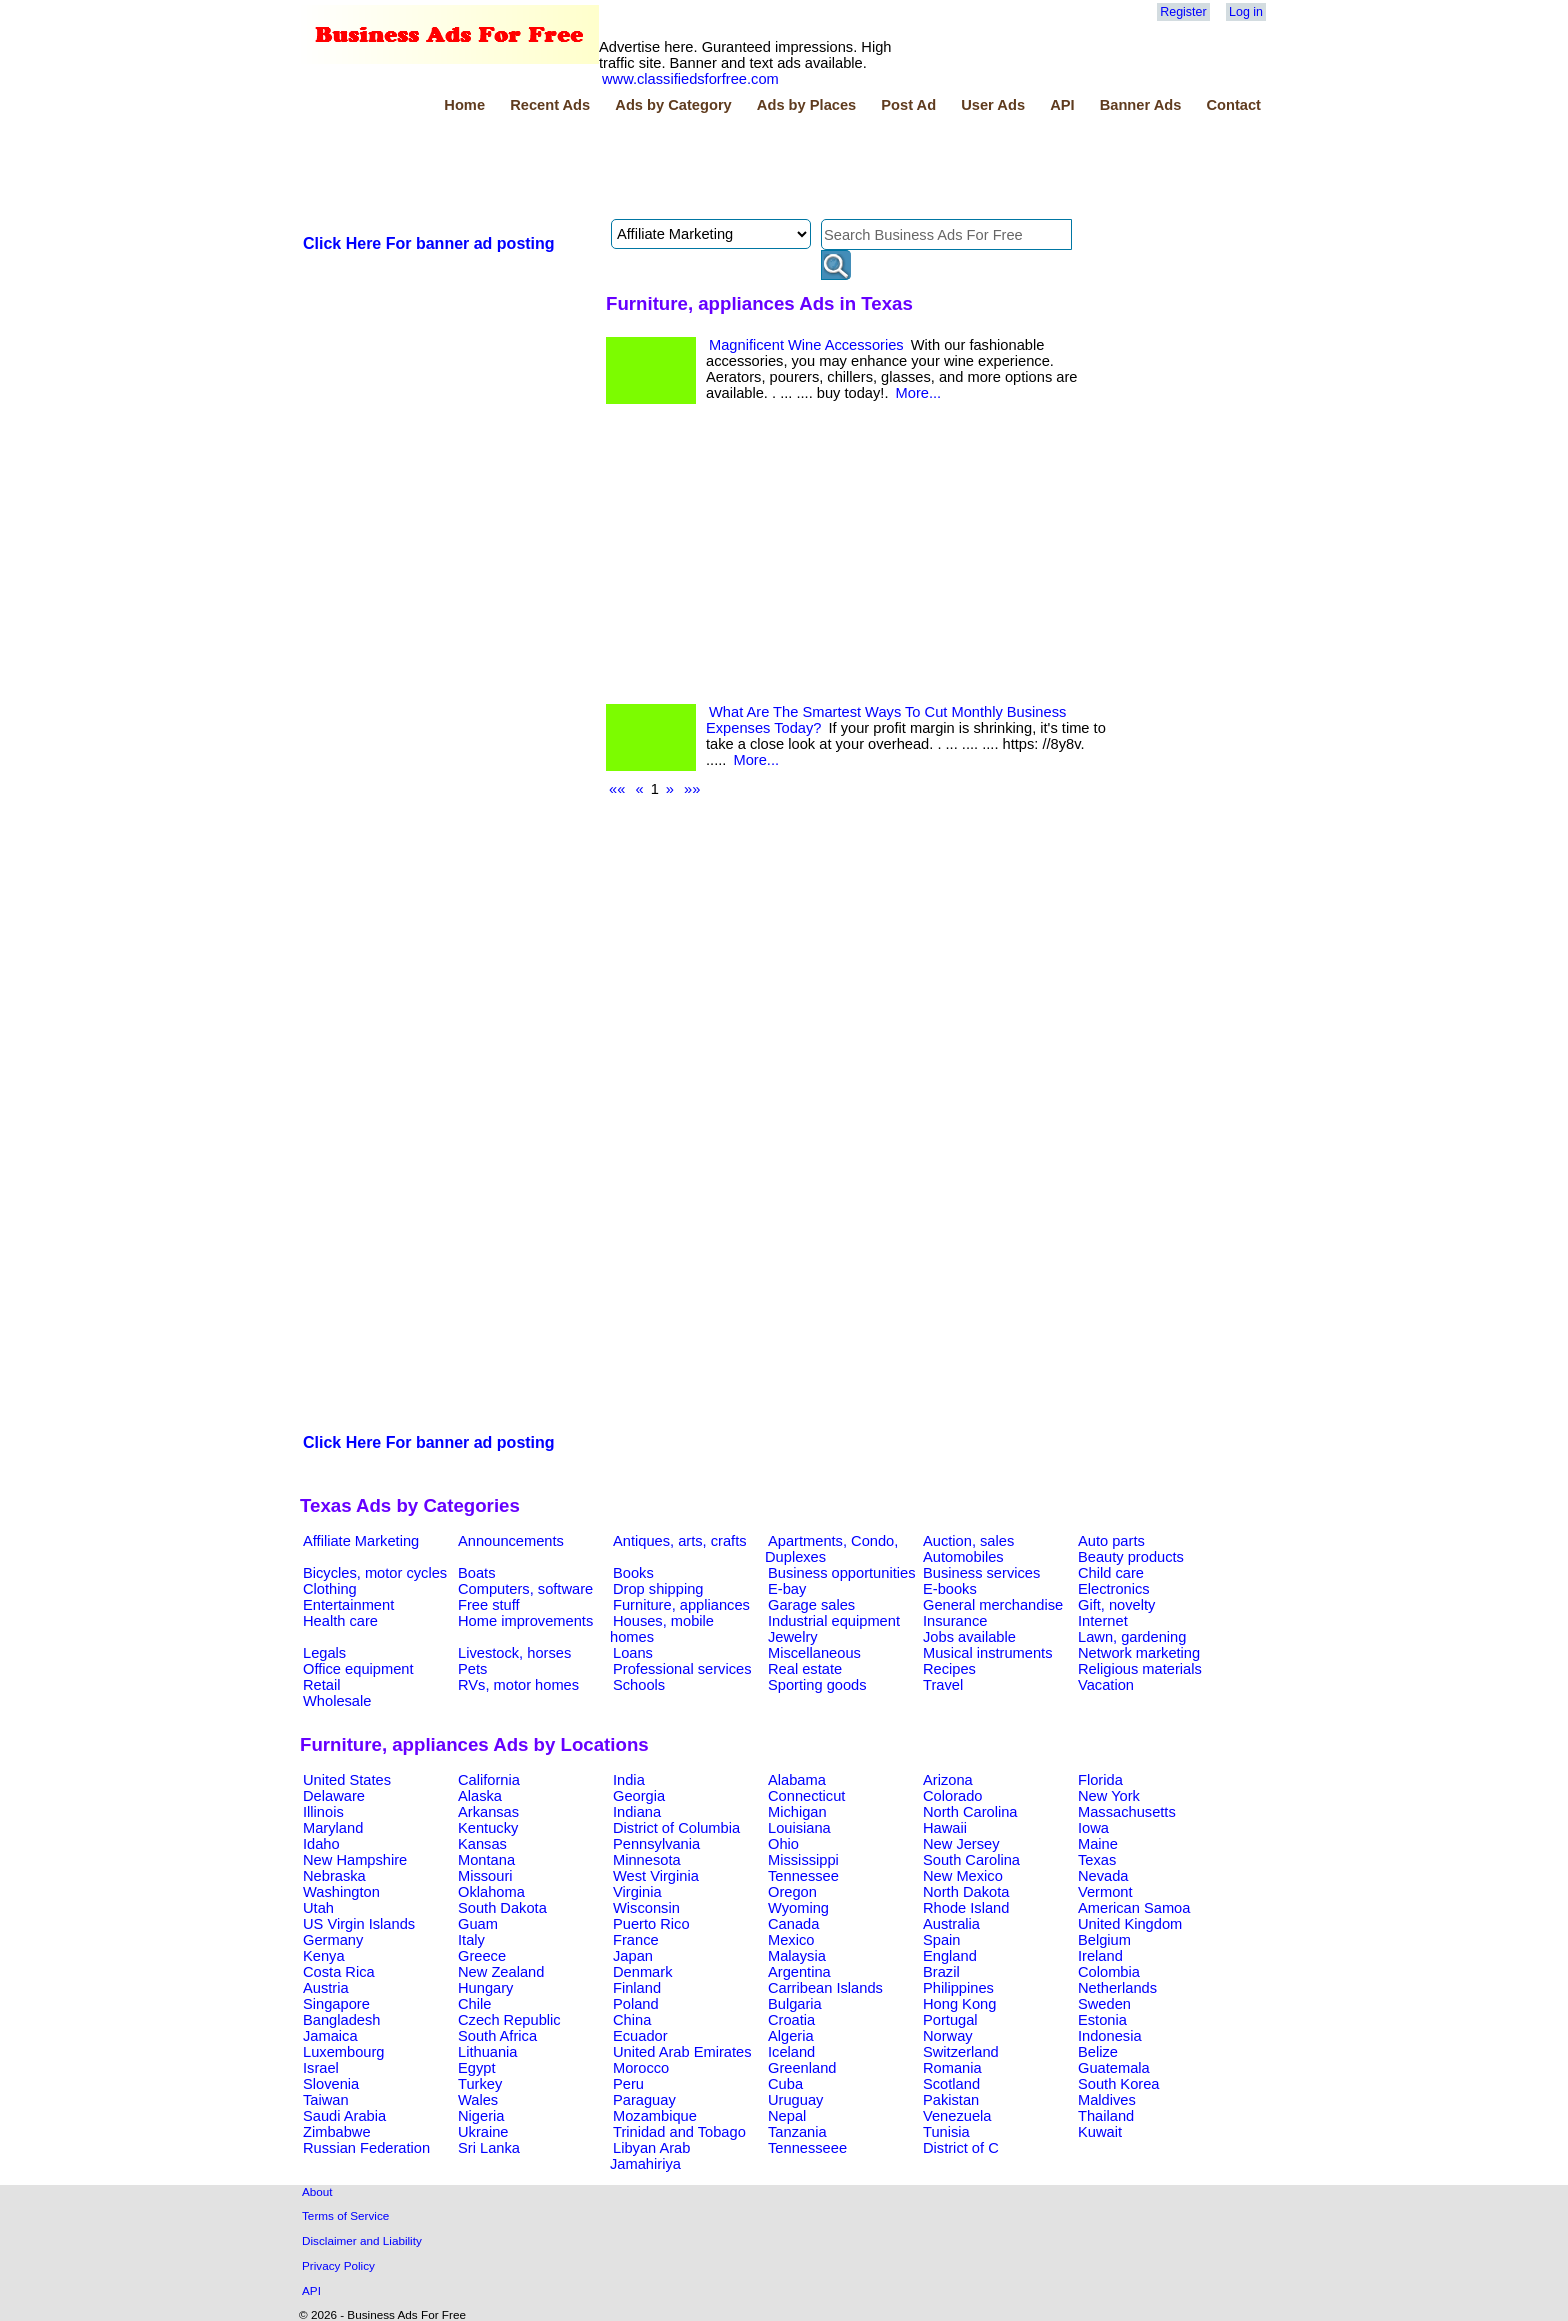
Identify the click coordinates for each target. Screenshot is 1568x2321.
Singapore (336, 2004)
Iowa (1093, 1828)
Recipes (949, 1669)
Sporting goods (817, 1685)
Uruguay (795, 2100)
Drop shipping (658, 1589)
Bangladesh (341, 2020)
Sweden (1104, 2004)
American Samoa (1134, 1908)
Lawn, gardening (1132, 1637)
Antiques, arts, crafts (680, 1541)
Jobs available (969, 1637)
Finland (637, 1988)
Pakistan (951, 2100)
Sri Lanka (489, 2148)
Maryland (333, 1828)
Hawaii (945, 1828)
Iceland (791, 2052)
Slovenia (331, 2084)
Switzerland (961, 2052)
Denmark (642, 1972)
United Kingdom (1130, 1924)
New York (1109, 1796)
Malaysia (797, 1956)
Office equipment (358, 1669)
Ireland (1100, 1956)
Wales (478, 2100)
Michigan (797, 1812)
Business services (981, 1573)
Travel (943, 1685)
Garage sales (811, 1605)
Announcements (511, 1541)
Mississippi (803, 1860)
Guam (478, 1924)
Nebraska (334, 1876)
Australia (951, 1924)
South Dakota (502, 1908)
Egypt (476, 2068)
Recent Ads (550, 105)
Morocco (641, 2068)
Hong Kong (959, 2004)
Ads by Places (806, 105)
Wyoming (798, 1908)
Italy (471, 1940)
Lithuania (488, 2052)
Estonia (1102, 2020)
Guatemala (1114, 2068)
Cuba (785, 2084)
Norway (948, 2036)
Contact (1233, 105)
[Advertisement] (664, 169)
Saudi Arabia (344, 2116)
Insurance (955, 1621)
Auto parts (1111, 1541)
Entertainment (348, 1605)
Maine (1098, 1844)
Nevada (1103, 1876)
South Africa (497, 2036)
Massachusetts (1127, 1812)
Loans (633, 1653)
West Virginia (656, 1876)
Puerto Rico (651, 1924)
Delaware (334, 1796)
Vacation (1106, 1685)
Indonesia (1110, 2036)
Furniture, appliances (681, 1605)
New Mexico (963, 1876)
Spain (942, 1940)
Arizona (948, 1780)
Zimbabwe (337, 2132)
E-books (950, 1589)
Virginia (637, 1892)
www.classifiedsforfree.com (690, 79)
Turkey (480, 2084)
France (636, 1940)
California (489, 1780)
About (317, 2191)
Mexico (791, 1940)
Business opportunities (841, 1573)
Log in (1246, 12)
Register (1183, 12)
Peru (628, 2084)
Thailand (1106, 2116)
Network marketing (1139, 1653)
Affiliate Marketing (361, 1541)
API (1062, 105)
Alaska (480, 1796)
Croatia (791, 2020)
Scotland (951, 2084)
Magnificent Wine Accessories (806, 345)
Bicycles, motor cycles (375, 1573)
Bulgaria (795, 2004)
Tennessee (803, 1876)
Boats (476, 1573)
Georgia (639, 1796)
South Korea (1118, 2084)
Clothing (330, 1589)
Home (464, 105)
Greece (482, 1956)
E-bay (787, 1589)
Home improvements (525, 1621)
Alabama (797, 1780)
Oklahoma (491, 1892)
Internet (1103, 1621)
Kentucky (488, 1828)
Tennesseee (807, 2148)
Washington (341, 1892)
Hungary (485, 1988)
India (629, 1780)
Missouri (485, 1876)
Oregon (792, 1892)
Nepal (787, 2116)
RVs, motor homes (518, 1685)
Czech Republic (509, 2020)
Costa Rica (339, 1972)
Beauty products (1131, 1557)
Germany (333, 1940)
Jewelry (793, 1637)
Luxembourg (343, 2052)
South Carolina (971, 1860)
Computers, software (525, 1589)
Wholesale (337, 1701)
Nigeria (481, 2116)
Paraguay (644, 2100)
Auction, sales (968, 1541)
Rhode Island (966, 1908)
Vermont (1105, 1892)
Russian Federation (366, 2148)
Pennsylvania (656, 1844)
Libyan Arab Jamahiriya (650, 2156)
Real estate (805, 1669)
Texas (1097, 1860)
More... (919, 393)
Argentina (799, 1972)
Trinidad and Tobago (679, 2132)
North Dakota (966, 1892)
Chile (474, 2004)
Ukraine (483, 2132)
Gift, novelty (1116, 1605)
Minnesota (647, 1860)
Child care (1111, 1573)
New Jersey (961, 1844)
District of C (961, 2148)
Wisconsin (646, 1908)
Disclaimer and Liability (362, 2240)
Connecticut (806, 1796)
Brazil (941, 1972)
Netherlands (1117, 1988)
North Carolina (970, 1812)
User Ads (993, 105)
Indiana (637, 1812)
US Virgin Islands (359, 1924)
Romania (952, 2068)
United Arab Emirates (682, 2052)
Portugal (950, 2020)
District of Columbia (676, 1828)
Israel (321, 2068)
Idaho (321, 1844)
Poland (636, 2004)
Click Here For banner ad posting (429, 243)
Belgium (1104, 1940)
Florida (1100, 1780)
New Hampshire (355, 1860)
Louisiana (799, 1828)
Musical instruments (988, 1653)
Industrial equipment (834, 1621)
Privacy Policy (338, 2265)
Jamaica (330, 2036)
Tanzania (797, 2132)
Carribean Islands (825, 1988)
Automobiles (963, 1557)
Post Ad (908, 105)
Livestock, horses (514, 1653)
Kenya (324, 1956)
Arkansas (488, 1812)
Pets (472, 1669)
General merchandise (993, 1605)
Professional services (682, 1669)
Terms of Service (345, 2215)
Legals (324, 1653)
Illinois (323, 1812)
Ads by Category (673, 105)
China (632, 2020)
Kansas (482, 1844)
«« (617, 789)
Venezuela (957, 2116)
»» (692, 789)
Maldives (1107, 2100)
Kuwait (1100, 2132)
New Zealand (501, 1972)
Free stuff (489, 1605)
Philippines (958, 1988)
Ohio (783, 1844)
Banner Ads (1141, 105)
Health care (340, 1621)
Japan (633, 1956)
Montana (486, 1860)
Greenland (802, 2068)
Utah (318, 1908)
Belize (1098, 2052)
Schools (639, 1685)
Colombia (1109, 1972)
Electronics (1114, 1589)
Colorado (952, 1796)
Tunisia (946, 2132)
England (950, 1956)
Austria (326, 1988)
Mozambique (655, 2116)
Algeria (791, 2036)
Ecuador (640, 2036)
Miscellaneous (814, 1653)
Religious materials (1140, 1669)
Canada (793, 1924)
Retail (321, 1685)
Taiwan (326, 2100)
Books (633, 1573)
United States (347, 1780)
